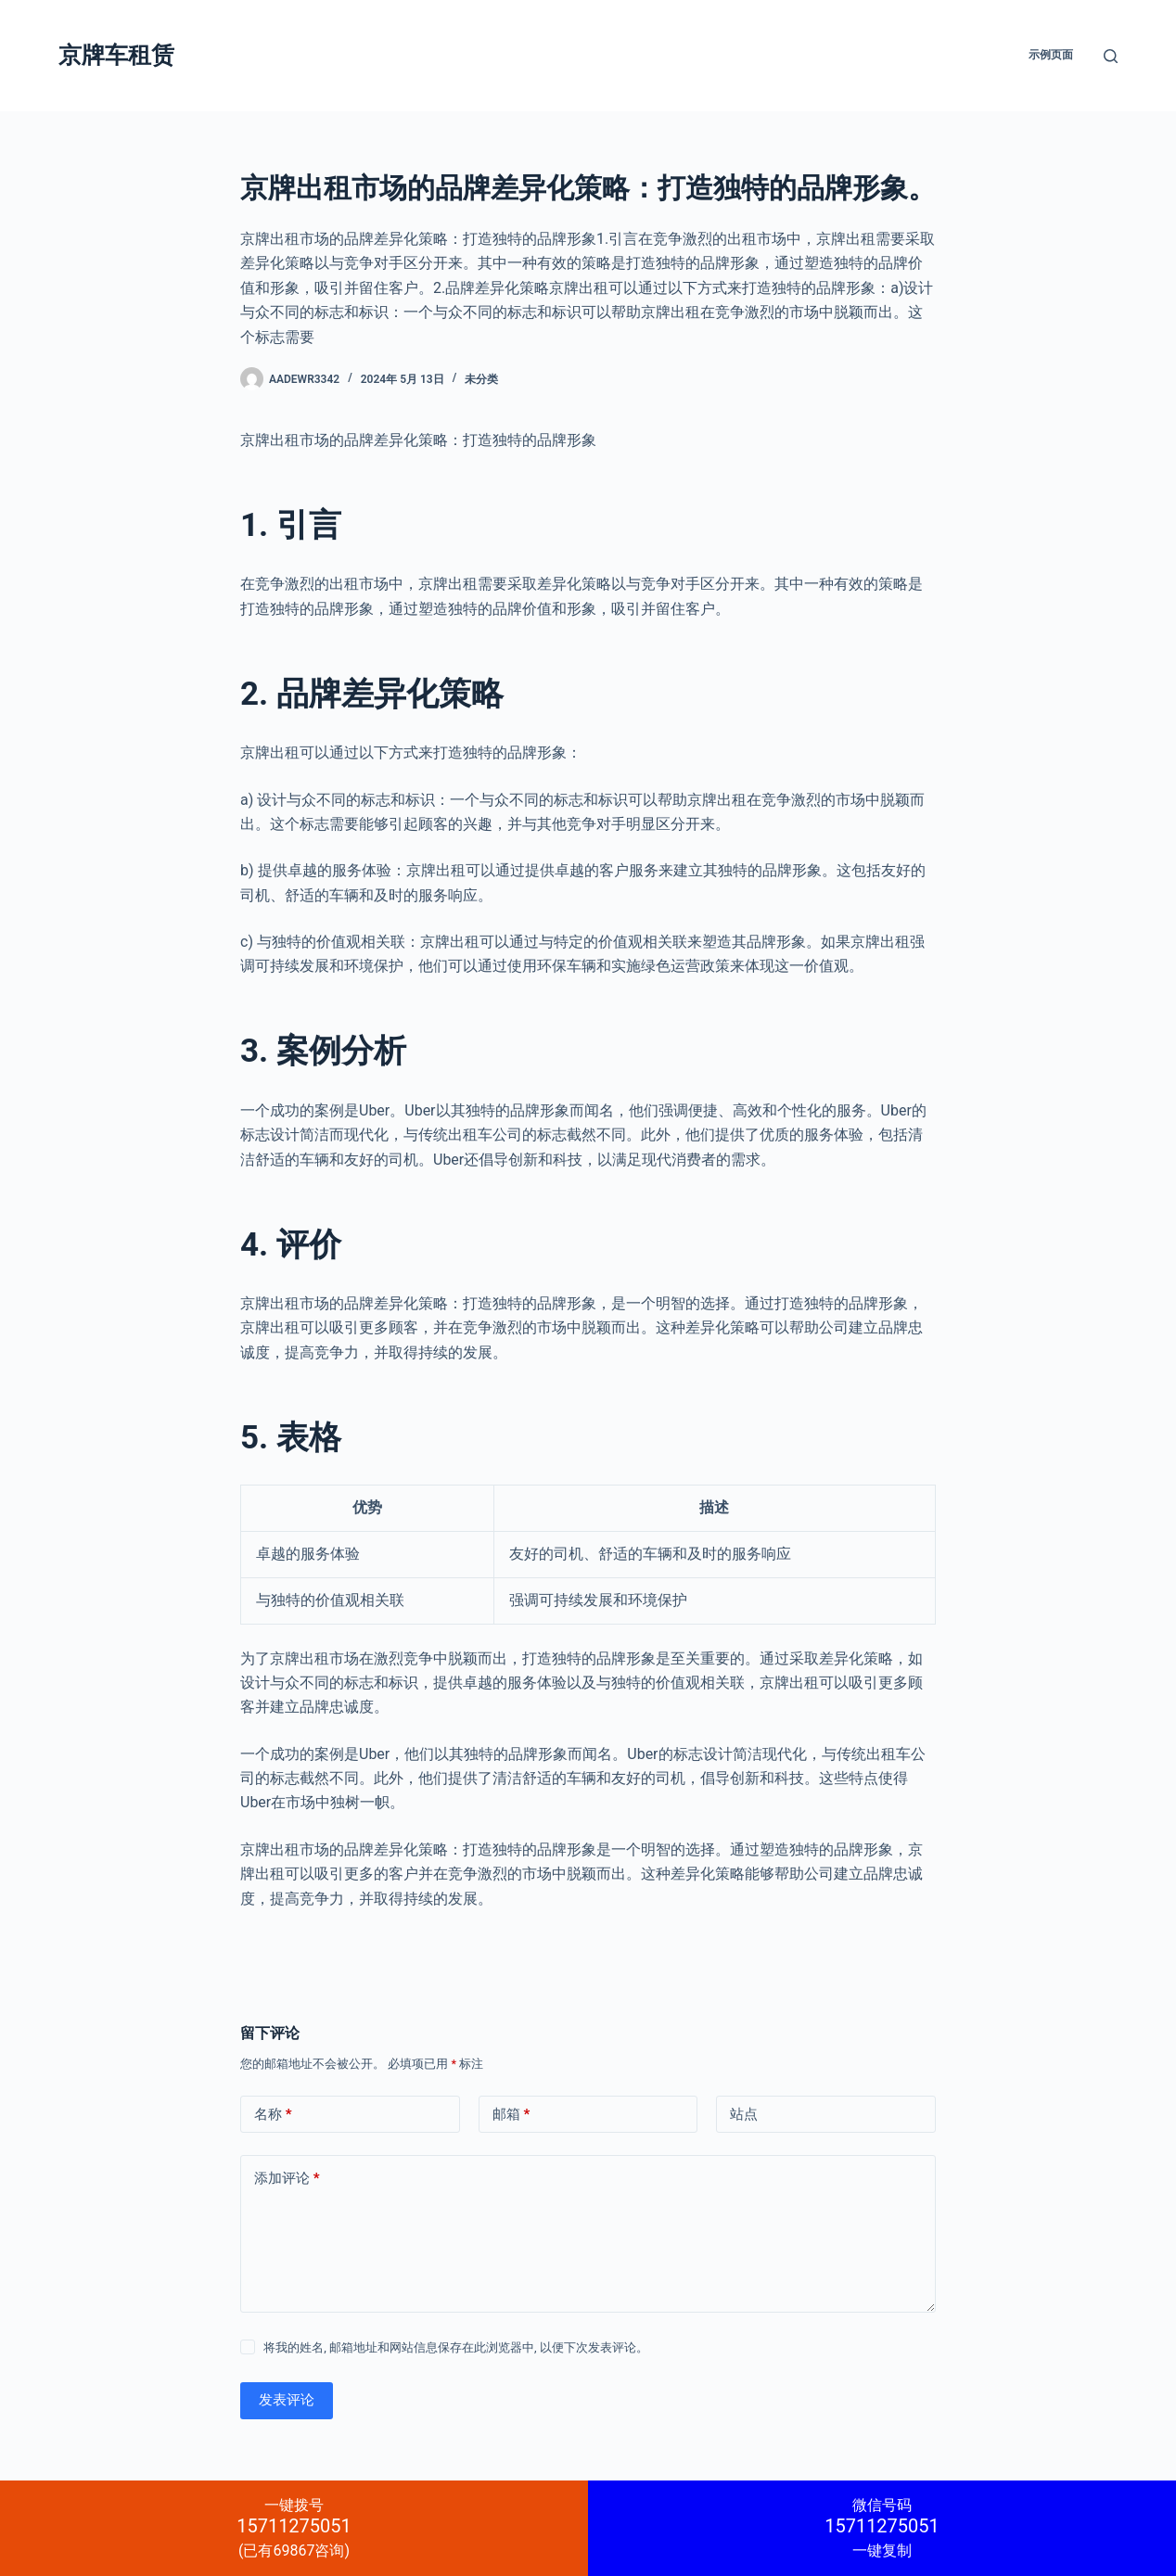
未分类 (481, 379)
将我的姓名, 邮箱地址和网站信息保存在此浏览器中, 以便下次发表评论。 (455, 2347)
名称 (273, 2114)
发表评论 (286, 2399)
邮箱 (511, 2114)
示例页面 (1051, 54)
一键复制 (882, 2527)
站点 (744, 2114)
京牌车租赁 (116, 55)
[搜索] (1111, 56)
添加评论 (287, 2178)
